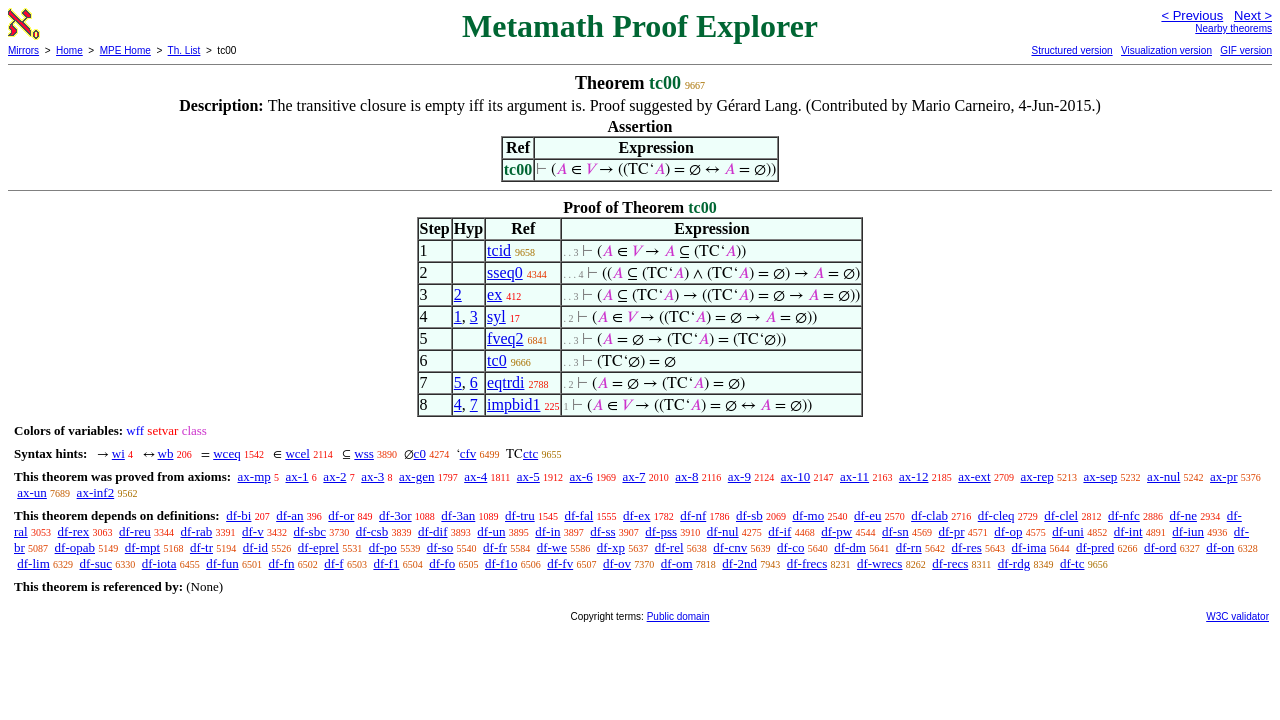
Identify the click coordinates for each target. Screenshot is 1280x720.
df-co (790, 547)
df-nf (693, 515)
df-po (383, 547)
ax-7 (633, 476)
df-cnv (730, 547)
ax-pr (1223, 476)
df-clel (1061, 515)
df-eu (867, 515)
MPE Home (125, 50)
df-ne (1182, 515)
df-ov (617, 563)
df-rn (909, 547)
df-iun (1188, 531)
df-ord (1160, 547)
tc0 (497, 360)
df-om (677, 563)
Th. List (184, 50)
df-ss (602, 531)
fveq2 (505, 338)
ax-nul (1163, 476)
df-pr (951, 531)
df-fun (222, 563)
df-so (440, 547)
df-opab (75, 547)
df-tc (1072, 563)
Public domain (678, 616)
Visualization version (1166, 50)
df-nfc (1124, 515)
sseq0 (505, 272)
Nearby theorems (1233, 28)
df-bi (238, 515)
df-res (966, 547)
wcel (297, 453)
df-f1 (386, 563)
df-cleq (996, 515)
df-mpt (142, 547)
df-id (255, 547)
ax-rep (1036, 476)
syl (496, 316)
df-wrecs (879, 563)
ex (494, 294)
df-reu (135, 531)
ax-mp (254, 476)
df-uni (1068, 531)
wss (364, 453)
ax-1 (297, 476)
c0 (420, 453)
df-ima (1029, 547)
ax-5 (528, 476)
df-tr (201, 547)
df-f (334, 563)
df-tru (520, 515)
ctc (530, 453)
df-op (1008, 531)
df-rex (73, 531)
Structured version (1071, 50)
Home (69, 50)
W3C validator (1237, 616)
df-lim (33, 563)
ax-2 (334, 476)
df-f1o (501, 563)
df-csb (372, 531)
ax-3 (372, 476)
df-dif (433, 531)
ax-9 (739, 476)
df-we (552, 547)
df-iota (159, 563)
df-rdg (1014, 563)
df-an (289, 515)
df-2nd (739, 563)
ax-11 (854, 476)
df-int (1128, 531)
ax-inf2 (96, 492)
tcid (499, 250)
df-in (547, 531)
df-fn (281, 563)
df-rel (669, 547)
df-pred (1095, 547)
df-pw (836, 531)
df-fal (578, 515)
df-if (779, 531)
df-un (491, 531)
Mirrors (23, 50)
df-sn (895, 531)
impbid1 (513, 404)
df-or (341, 515)
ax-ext (974, 476)
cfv (468, 453)
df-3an (458, 515)
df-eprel (318, 547)
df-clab (929, 515)
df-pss (661, 531)
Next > (1253, 15)
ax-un (32, 492)
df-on (1220, 547)
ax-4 (475, 476)
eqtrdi (505, 382)
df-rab (197, 531)
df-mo (808, 515)
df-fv (560, 563)
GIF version (1246, 50)
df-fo (442, 563)
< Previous (1192, 15)
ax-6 (581, 476)
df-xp (611, 547)
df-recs (950, 563)
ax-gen (416, 476)
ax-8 (686, 476)
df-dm (850, 547)
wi (118, 453)
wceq (226, 453)
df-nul (723, 531)
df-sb (749, 515)
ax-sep (1100, 476)
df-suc (96, 563)
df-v (253, 531)
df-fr (495, 547)
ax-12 (914, 476)
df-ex (636, 515)
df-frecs (807, 563)
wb (166, 453)
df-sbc (309, 531)
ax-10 (796, 476)
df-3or (395, 515)
